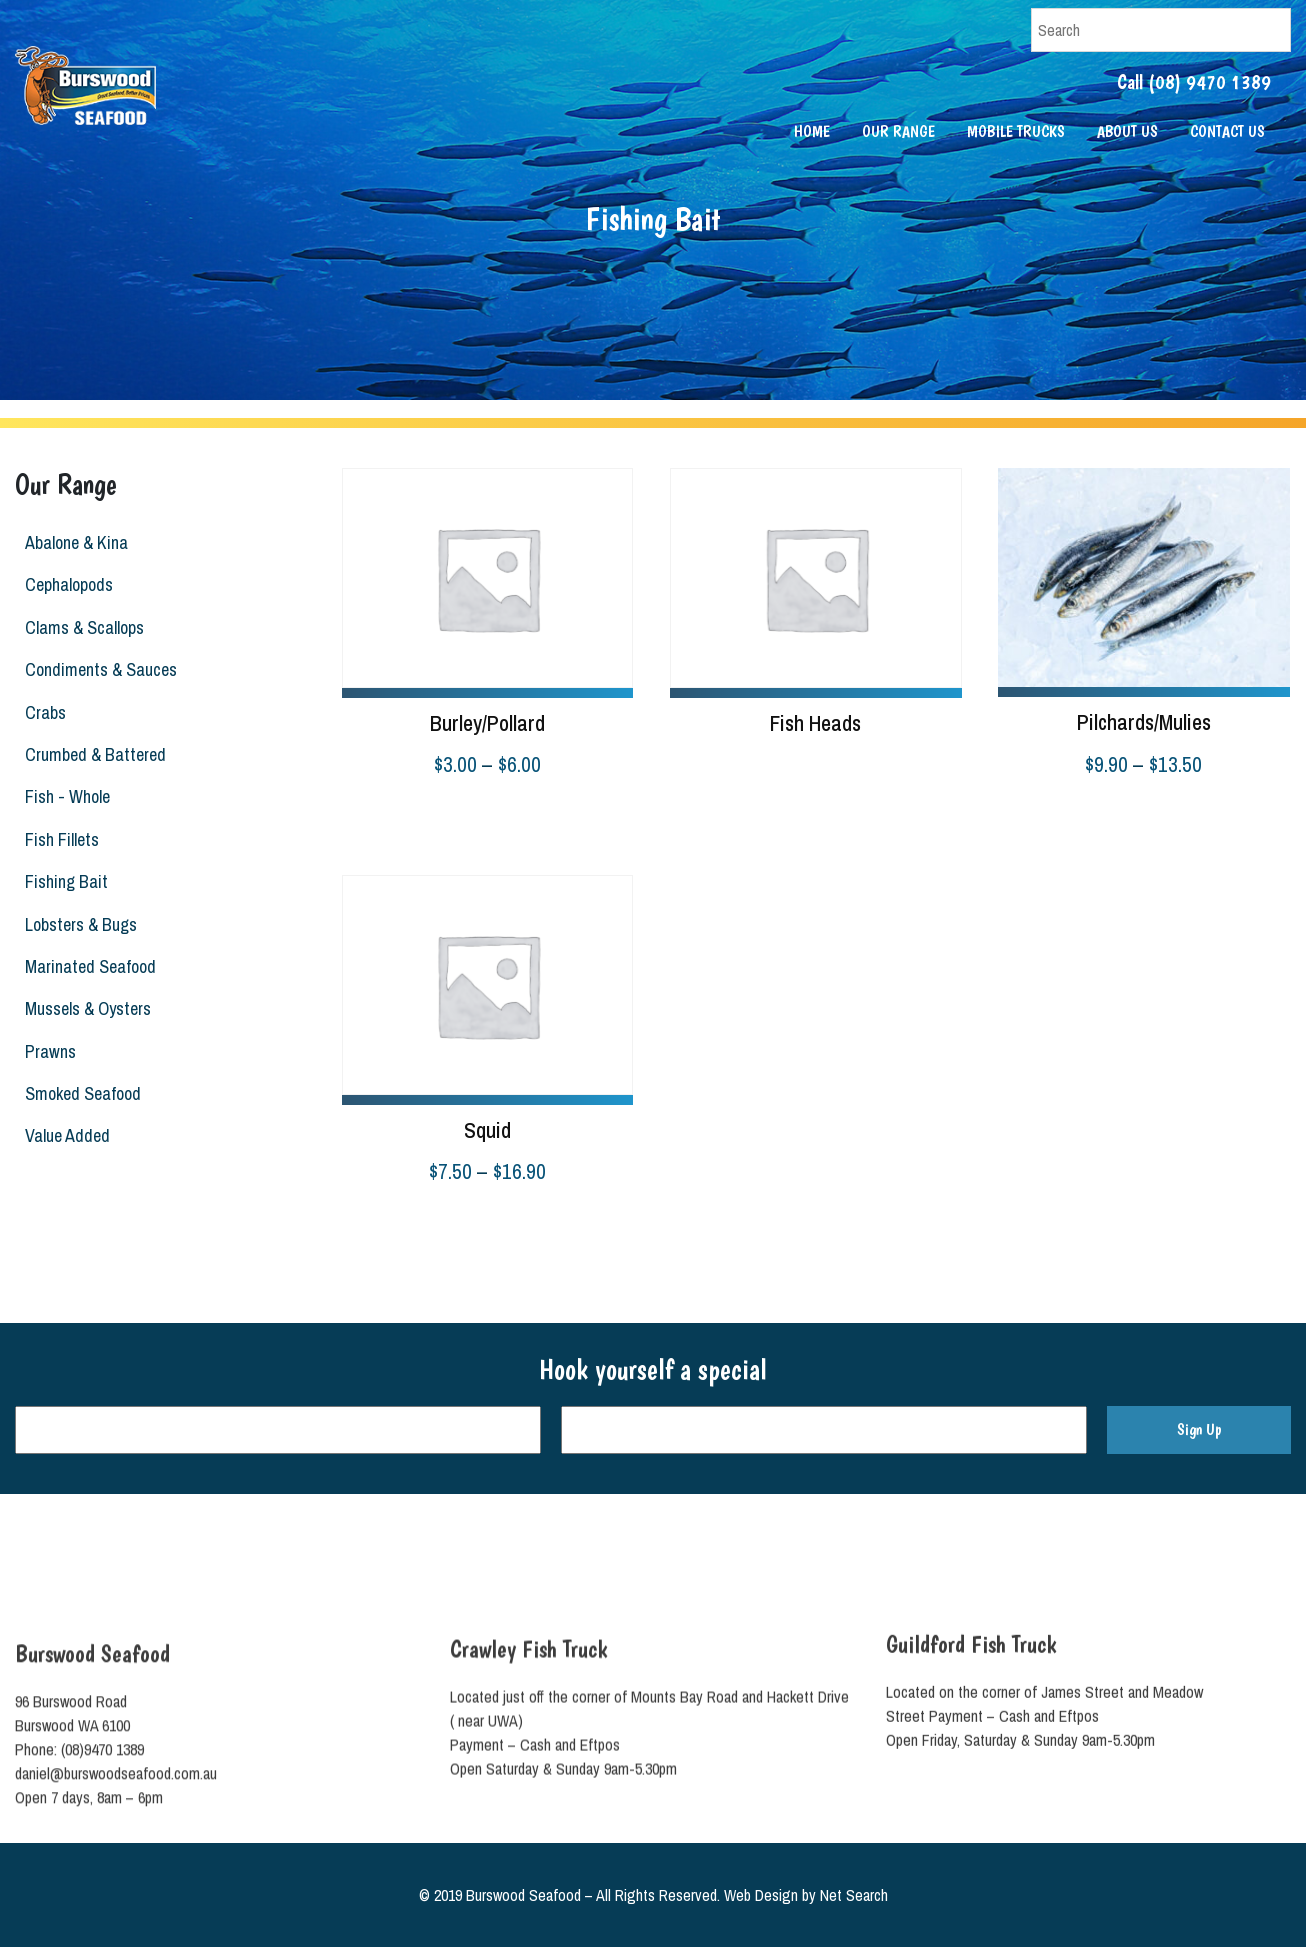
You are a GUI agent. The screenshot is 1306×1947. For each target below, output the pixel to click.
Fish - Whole (63, 796)
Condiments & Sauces (97, 669)
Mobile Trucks (1016, 131)
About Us (1127, 131)
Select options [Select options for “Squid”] (386, 1223)
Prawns (46, 1051)
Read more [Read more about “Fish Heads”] (703, 763)
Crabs (41, 712)
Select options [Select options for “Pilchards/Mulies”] (1042, 815)
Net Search (854, 1895)
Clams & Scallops (80, 627)
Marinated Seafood (86, 966)
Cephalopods (65, 584)
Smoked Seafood (79, 1093)
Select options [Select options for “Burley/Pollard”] (386, 816)
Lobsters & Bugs (77, 924)
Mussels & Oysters (84, 1008)
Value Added (63, 1135)
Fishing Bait (62, 881)
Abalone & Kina (72, 542)
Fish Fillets (58, 839)
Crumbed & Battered (91, 754)
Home (812, 131)
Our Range (898, 131)
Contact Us (1227, 131)
